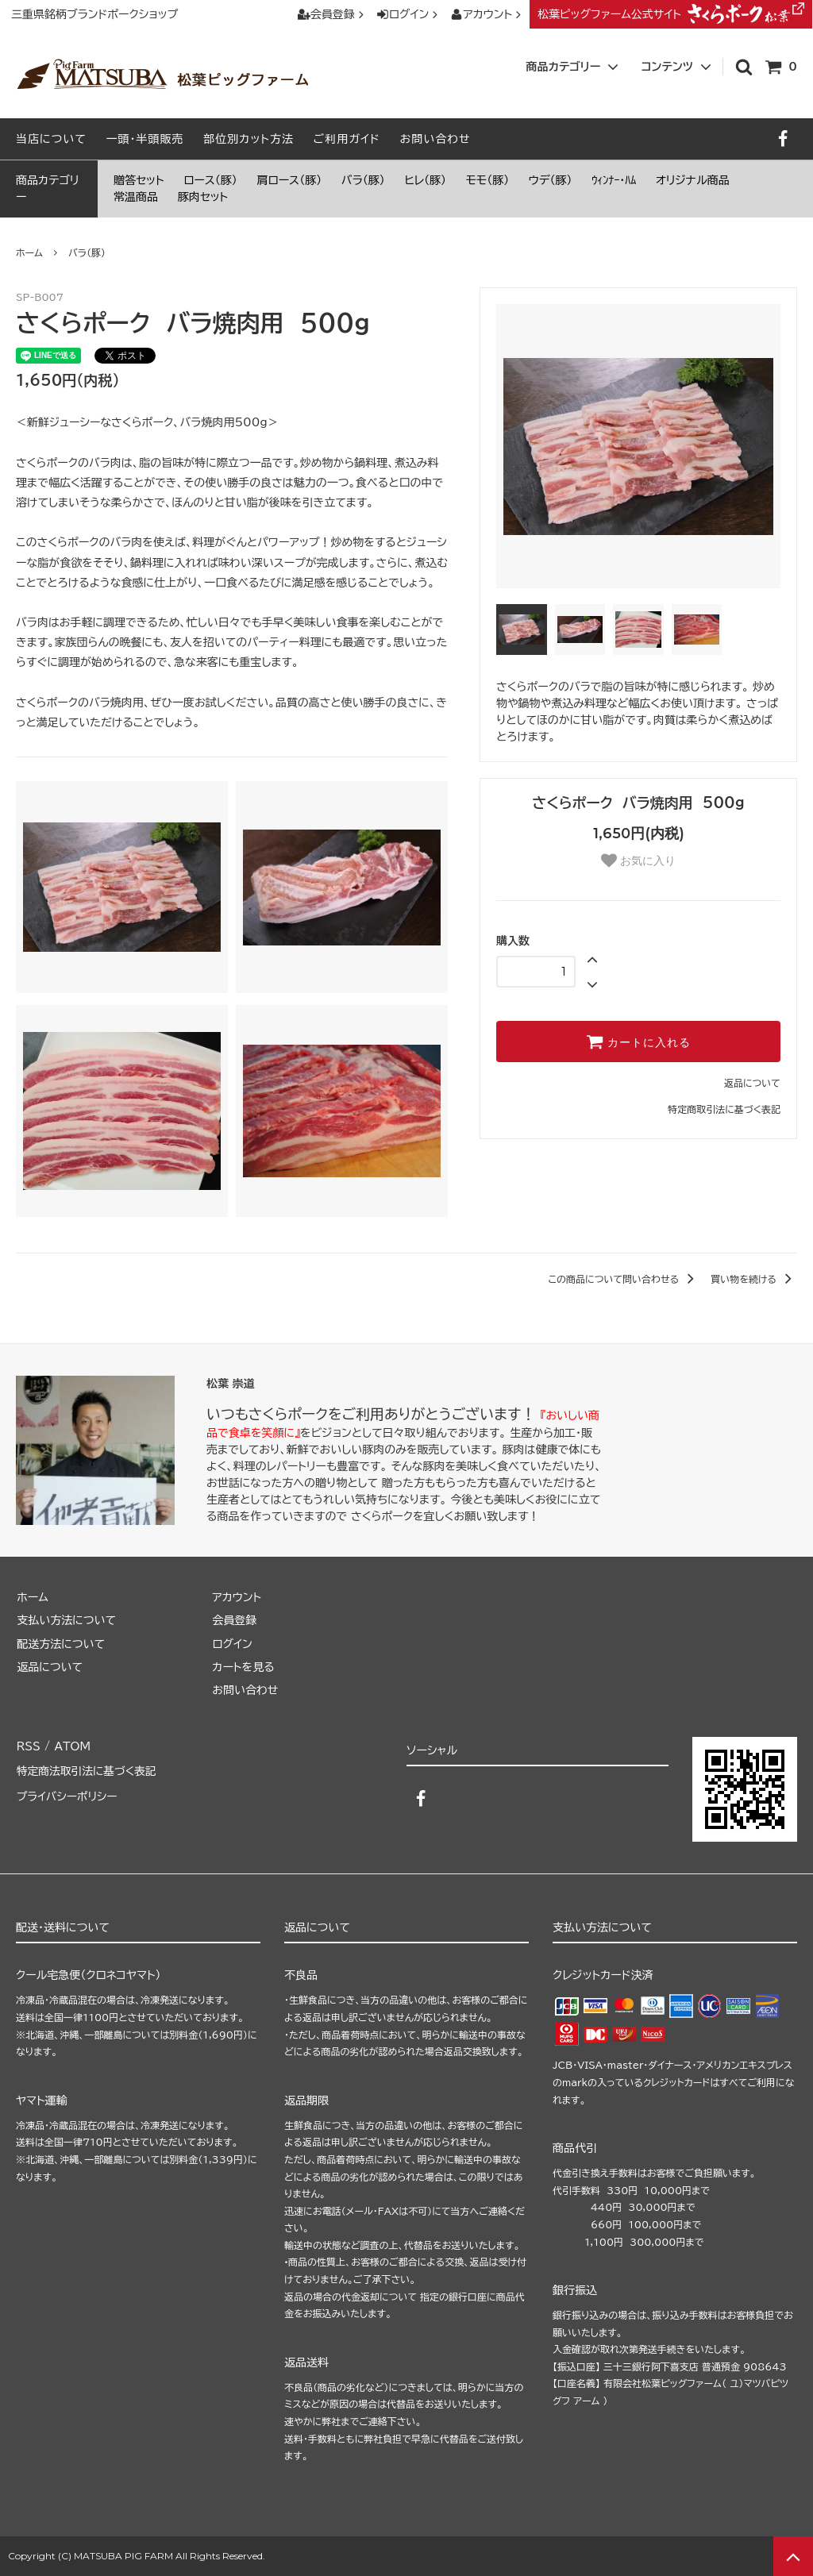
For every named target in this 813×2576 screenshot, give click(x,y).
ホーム (29, 252)
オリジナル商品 (693, 180)
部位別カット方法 (248, 138)
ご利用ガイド (347, 138)
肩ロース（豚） (289, 180)
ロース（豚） (210, 180)
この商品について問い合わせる (623, 1279)
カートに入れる (638, 1041)
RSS (28, 1744)
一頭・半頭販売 (145, 138)
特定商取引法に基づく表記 (724, 1109)
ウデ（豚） (550, 180)
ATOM (71, 1744)
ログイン (409, 14)
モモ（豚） (488, 180)
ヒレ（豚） (425, 180)
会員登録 (333, 14)
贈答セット (139, 180)
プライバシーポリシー (67, 1791)
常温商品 (136, 196)
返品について (752, 1083)
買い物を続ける (754, 1279)
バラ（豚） (363, 180)
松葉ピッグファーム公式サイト (671, 14)
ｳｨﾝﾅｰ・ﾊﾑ (613, 180)
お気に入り (638, 860)
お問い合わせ (434, 138)
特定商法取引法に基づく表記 (87, 1768)
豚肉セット (203, 196)
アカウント (487, 14)
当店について (51, 138)
